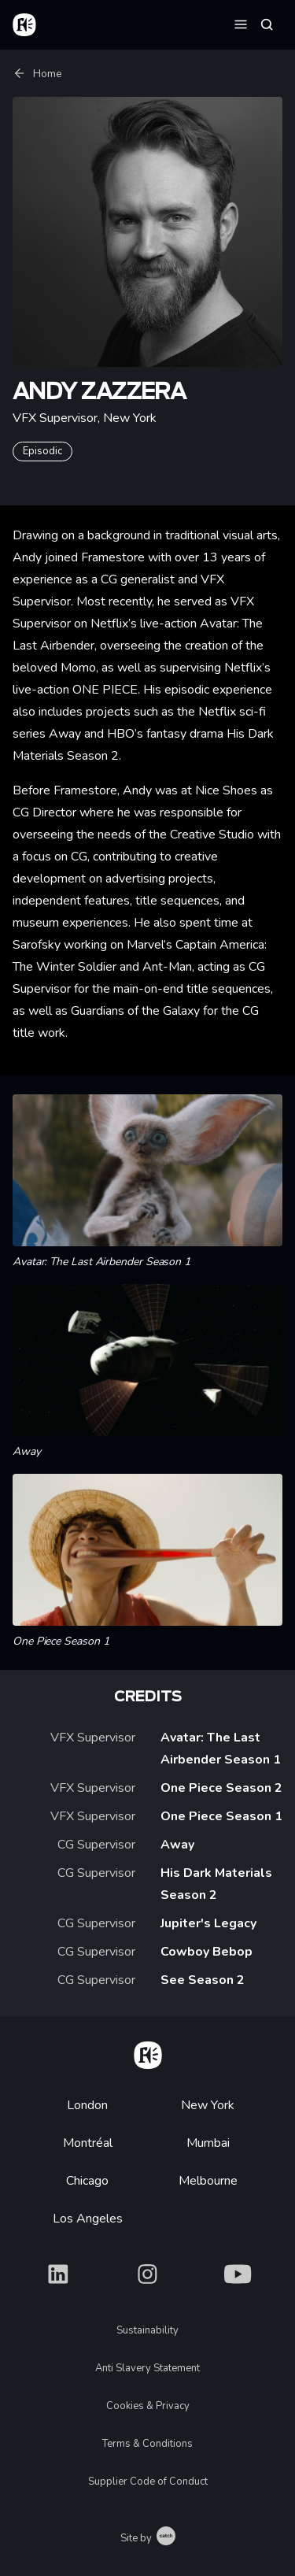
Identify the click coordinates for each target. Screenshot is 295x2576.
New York (207, 2105)
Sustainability (147, 2330)
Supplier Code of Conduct (148, 2481)
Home (37, 73)
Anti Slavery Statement (147, 2368)
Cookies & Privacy (148, 2406)
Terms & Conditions (147, 2444)
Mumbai (208, 2143)
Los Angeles (88, 2218)
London (87, 2105)
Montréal (87, 2143)
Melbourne (208, 2180)
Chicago (87, 2180)
